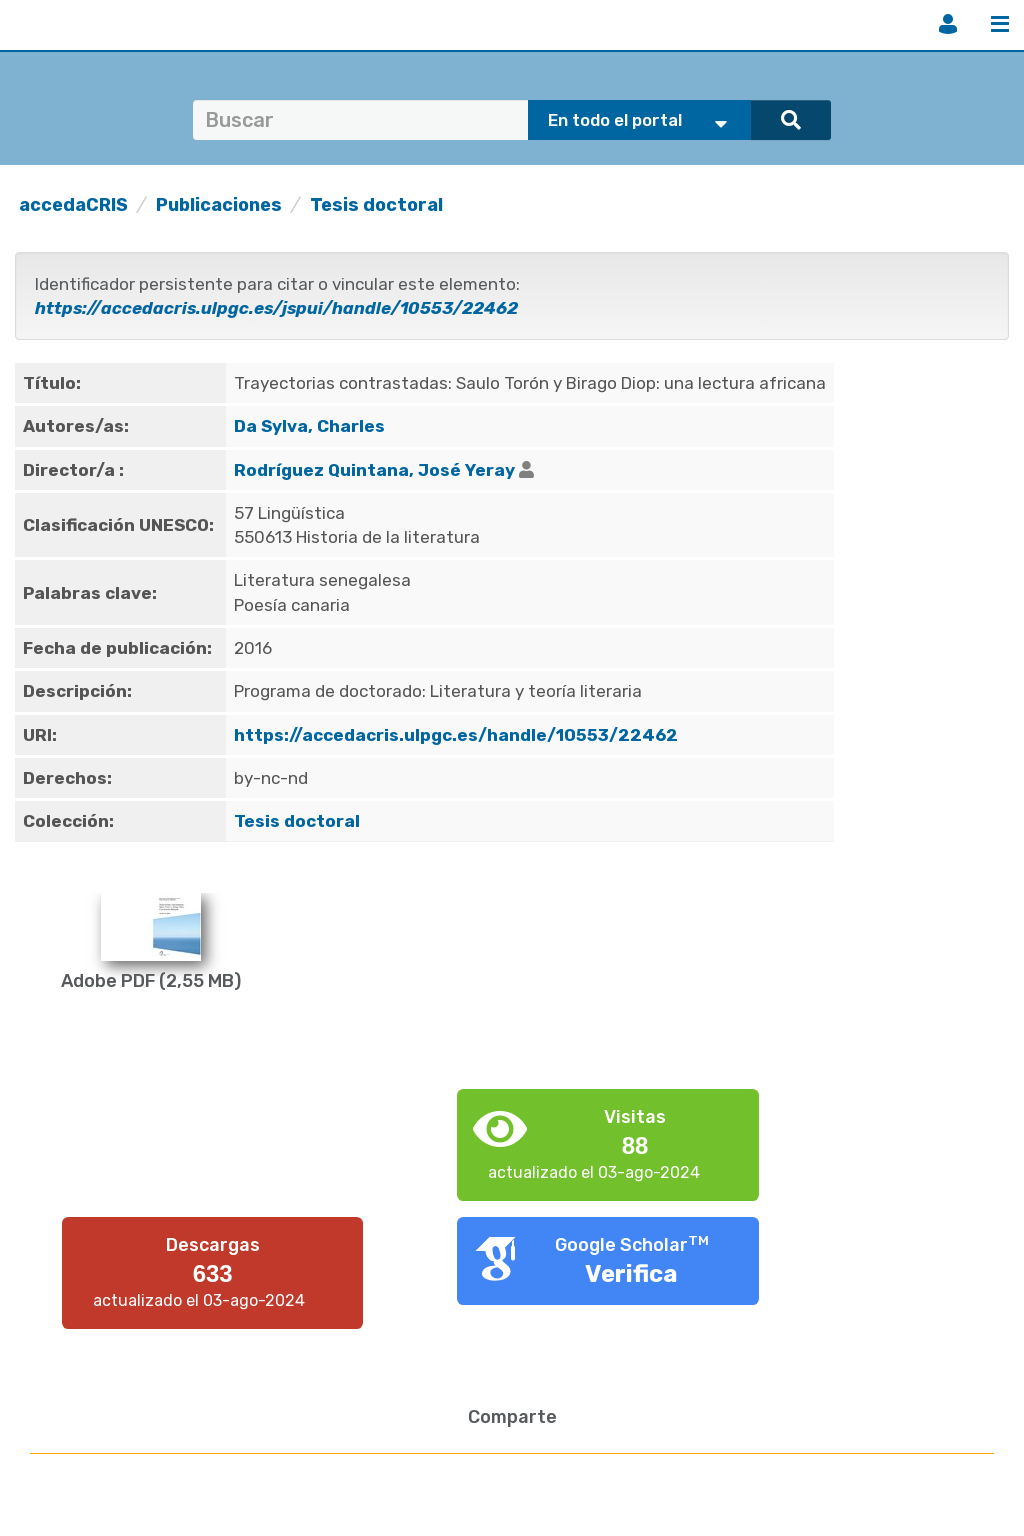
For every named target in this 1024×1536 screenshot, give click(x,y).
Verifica (631, 1274)
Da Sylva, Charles (309, 426)
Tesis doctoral (376, 205)
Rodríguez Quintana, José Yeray (374, 470)
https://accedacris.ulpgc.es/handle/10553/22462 (456, 735)
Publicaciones (219, 205)
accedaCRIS (73, 205)
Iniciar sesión (948, 24)
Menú (1000, 24)
